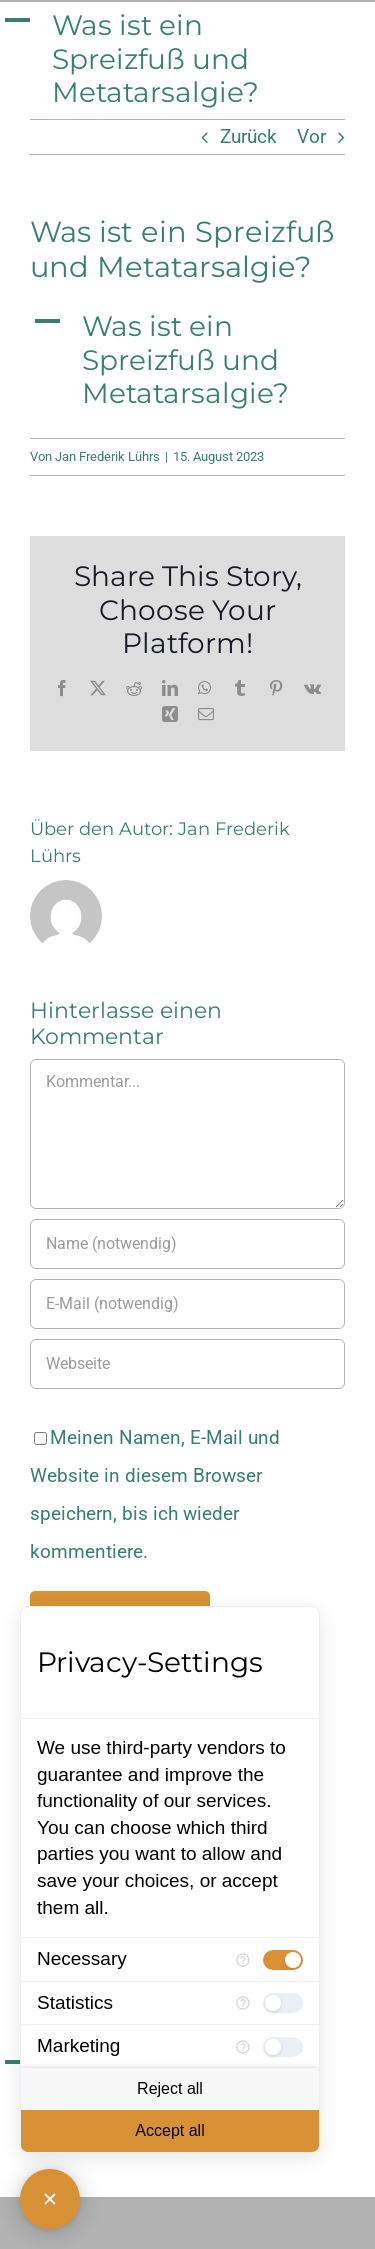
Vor (311, 136)
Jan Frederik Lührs (107, 456)
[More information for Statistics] (243, 2003)
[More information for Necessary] (243, 1960)
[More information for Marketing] (243, 2047)
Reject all (170, 2088)
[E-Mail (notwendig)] (187, 1304)
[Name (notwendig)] (187, 1244)
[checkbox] (283, 1960)
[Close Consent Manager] (50, 2199)
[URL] (187, 1364)
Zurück (248, 136)
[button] (187, 59)
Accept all (169, 2130)
